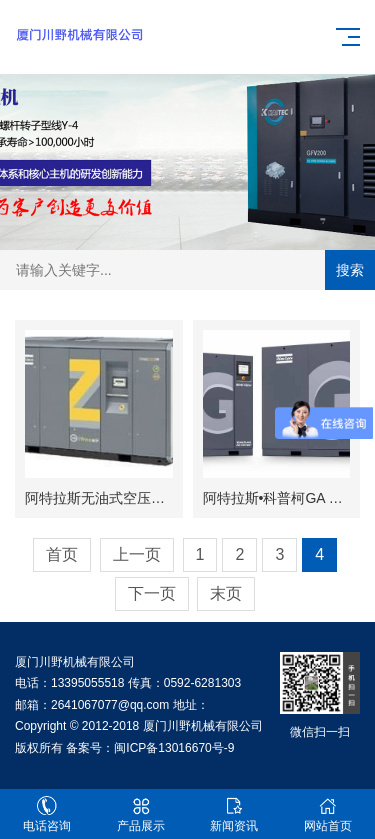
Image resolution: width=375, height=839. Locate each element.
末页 (226, 593)
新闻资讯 (235, 814)
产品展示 (141, 814)
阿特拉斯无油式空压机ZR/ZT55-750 (136, 498)
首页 (62, 554)
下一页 (152, 593)
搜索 (350, 270)
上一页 (137, 554)
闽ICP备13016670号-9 (174, 748)
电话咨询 (47, 814)
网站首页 (328, 814)
